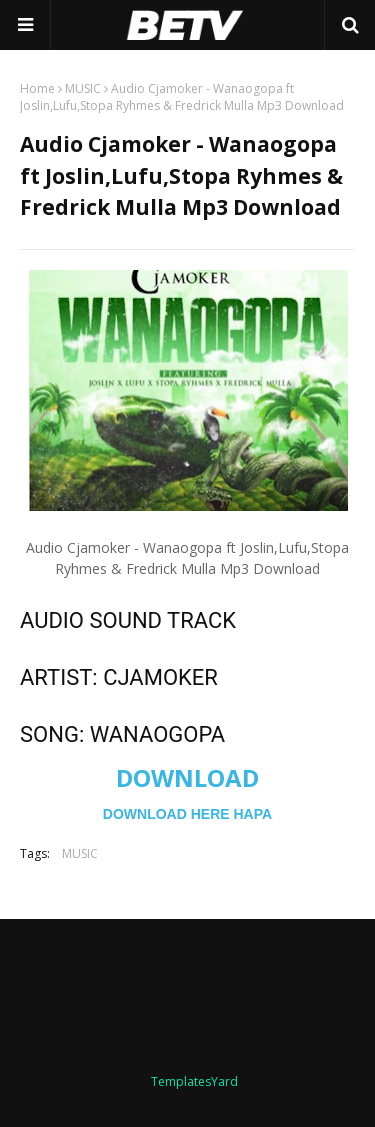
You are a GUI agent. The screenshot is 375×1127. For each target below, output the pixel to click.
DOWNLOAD (187, 777)
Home (37, 88)
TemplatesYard (194, 1081)
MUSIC (83, 88)
